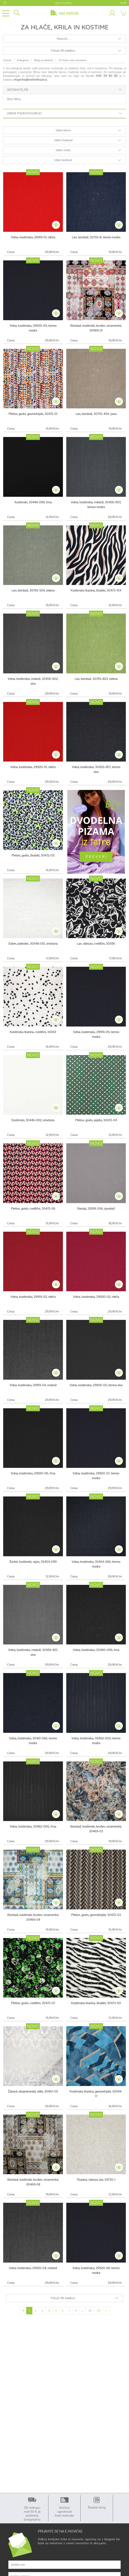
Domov (7, 60)
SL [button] (123, 3)
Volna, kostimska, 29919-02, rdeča (33, 1297)
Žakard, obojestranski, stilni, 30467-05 (33, 2091)
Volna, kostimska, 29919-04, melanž (33, 1385)
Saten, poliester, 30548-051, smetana (33, 943)
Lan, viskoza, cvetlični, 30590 (96, 943)
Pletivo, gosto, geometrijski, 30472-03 (96, 1915)
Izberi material (63, 140)
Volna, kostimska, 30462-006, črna (33, 1826)
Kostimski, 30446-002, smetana (33, 1120)
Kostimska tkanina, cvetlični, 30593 (33, 1032)
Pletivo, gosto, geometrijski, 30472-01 (33, 414)
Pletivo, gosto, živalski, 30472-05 (33, 855)
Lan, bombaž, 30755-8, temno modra (96, 237)
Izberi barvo (63, 130)
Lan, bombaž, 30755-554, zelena (33, 590)
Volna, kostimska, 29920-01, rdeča (33, 767)
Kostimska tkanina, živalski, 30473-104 (96, 590)
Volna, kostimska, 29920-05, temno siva (96, 1385)
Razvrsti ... (63, 39)
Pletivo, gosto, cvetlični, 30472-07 (33, 2003)
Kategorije (23, 60)
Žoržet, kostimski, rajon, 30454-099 (33, 1562)
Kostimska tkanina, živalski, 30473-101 (96, 2003)
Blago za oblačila (43, 60)
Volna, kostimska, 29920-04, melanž (33, 2268)
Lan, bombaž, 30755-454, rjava (96, 414)
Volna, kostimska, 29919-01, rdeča (33, 237)
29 (98, 2310)
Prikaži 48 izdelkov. (63, 50)
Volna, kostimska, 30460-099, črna (96, 1650)
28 (90, 2310)
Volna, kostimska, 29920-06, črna (33, 1473)
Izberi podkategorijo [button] (64, 113)
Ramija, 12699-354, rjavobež (96, 1208)
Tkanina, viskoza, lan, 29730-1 (96, 2180)
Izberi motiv (63, 150)
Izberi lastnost (63, 160)
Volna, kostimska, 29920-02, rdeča (96, 1297)
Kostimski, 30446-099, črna (33, 502)
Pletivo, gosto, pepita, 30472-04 (96, 1120)
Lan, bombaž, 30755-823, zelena (96, 679)
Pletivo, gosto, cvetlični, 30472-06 (33, 1208)
